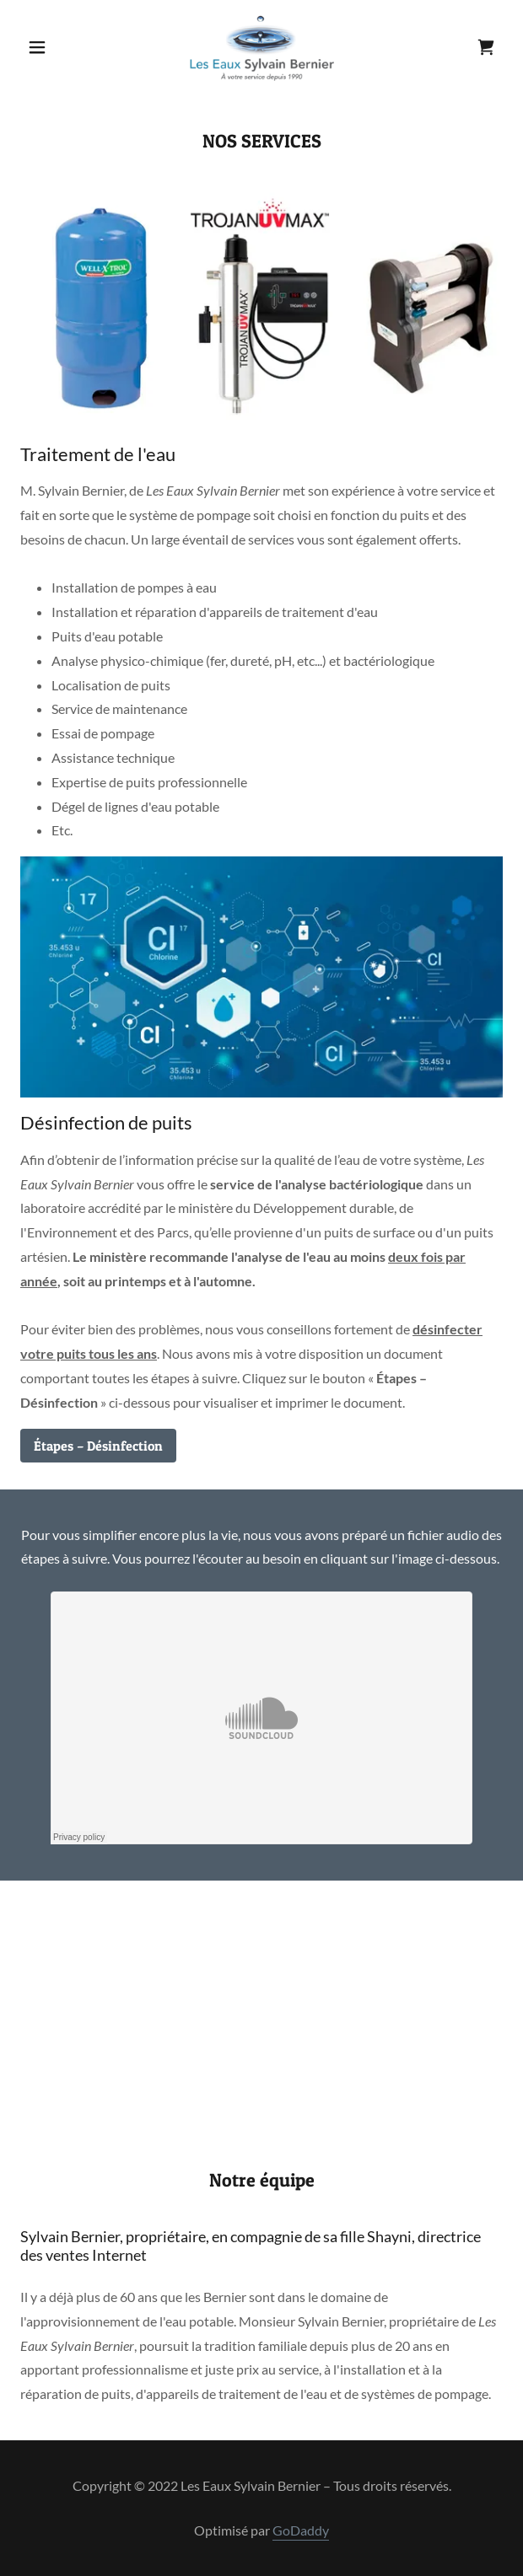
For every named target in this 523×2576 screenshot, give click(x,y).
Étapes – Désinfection (98, 1445)
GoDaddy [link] (300, 2530)
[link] (261, 47)
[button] (56, 47)
